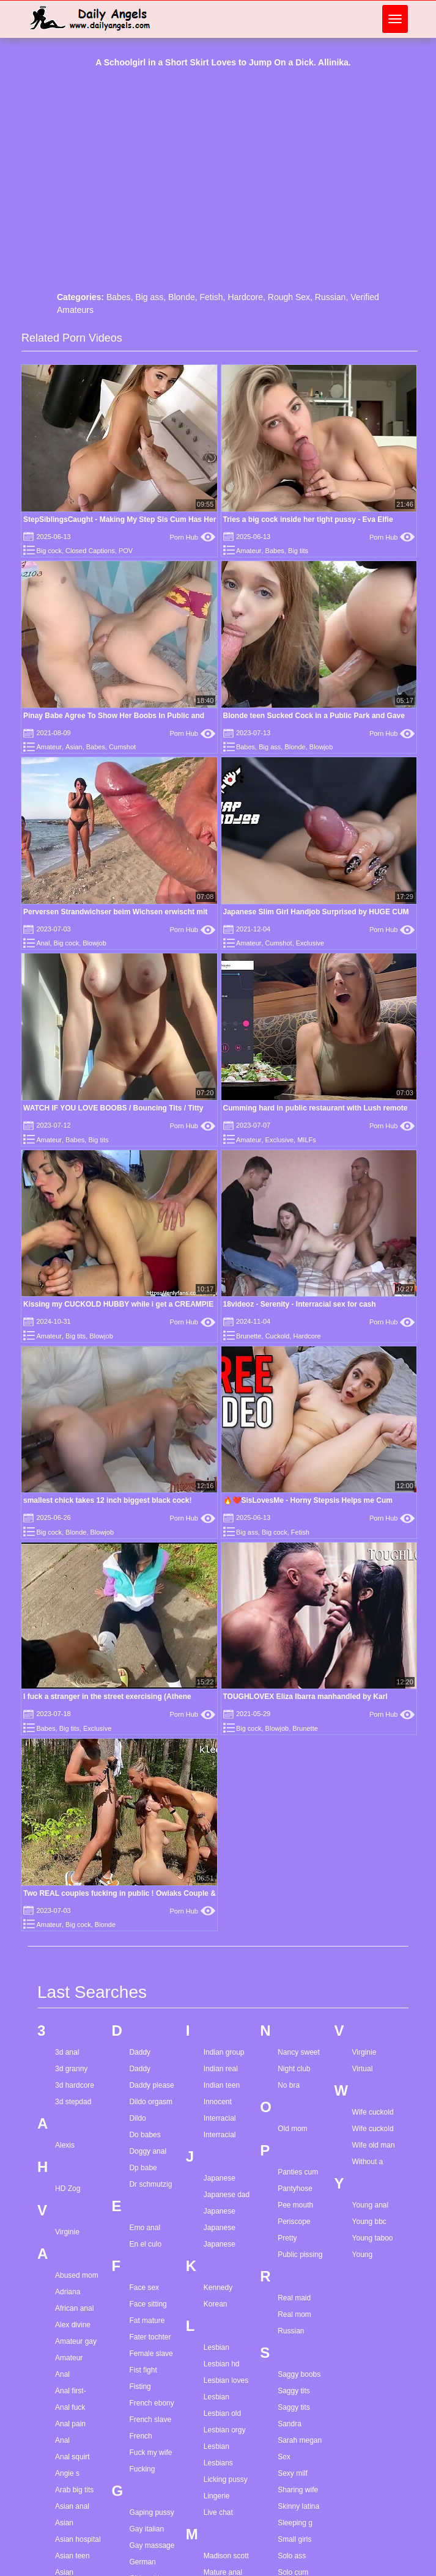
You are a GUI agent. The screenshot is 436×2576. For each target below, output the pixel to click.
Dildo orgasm (150, 2101)
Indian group (224, 2052)
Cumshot (122, 746)
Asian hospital (78, 2539)
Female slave (150, 2353)
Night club (294, 2068)
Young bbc (369, 2221)
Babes (118, 297)
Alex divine (73, 2325)
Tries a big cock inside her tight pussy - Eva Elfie (308, 519)
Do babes (144, 2134)
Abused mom (76, 2275)
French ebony (151, 2403)
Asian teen (72, 2556)
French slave (150, 2419)
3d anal (67, 2052)
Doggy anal (147, 2151)
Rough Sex (289, 297)
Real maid (294, 2298)
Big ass (149, 297)
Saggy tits (294, 2391)
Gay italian (146, 2529)
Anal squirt (72, 2457)
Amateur (249, 550)
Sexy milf (293, 2473)
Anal (43, 943)
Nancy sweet (299, 2052)
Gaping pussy (151, 2512)
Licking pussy (226, 2479)
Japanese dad (226, 2194)
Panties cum (298, 2172)
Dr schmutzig (150, 2184)
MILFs (306, 1139)
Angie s (67, 2473)
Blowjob (321, 746)
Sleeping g (295, 2523)
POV (126, 550)
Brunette (249, 1336)
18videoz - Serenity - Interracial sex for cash (299, 1304)
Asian (74, 746)
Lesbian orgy (225, 2430)
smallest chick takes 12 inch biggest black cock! (107, 1500)
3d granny (71, 2068)
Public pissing (300, 2254)
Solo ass (292, 2556)
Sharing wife (298, 2490)
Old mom (293, 2128)
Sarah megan (300, 2440)
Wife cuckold (373, 2112)
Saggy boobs (299, 2374)
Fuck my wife (150, 2452)
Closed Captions (90, 550)
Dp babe (143, 2167)
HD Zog (67, 2188)
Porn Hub (192, 537)
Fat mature (146, 2320)
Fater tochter (150, 2337)
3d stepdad (73, 2101)
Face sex (144, 2287)
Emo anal (144, 2227)
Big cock (49, 550)
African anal (74, 2308)
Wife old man (373, 2145)
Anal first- (70, 2391)
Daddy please (151, 2085)
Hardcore (245, 297)
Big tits (298, 550)
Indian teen (222, 2085)
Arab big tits (74, 2490)
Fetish (211, 297)
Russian (330, 297)
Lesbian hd (222, 2364)
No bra (289, 2085)
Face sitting (147, 2304)
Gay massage (151, 2545)
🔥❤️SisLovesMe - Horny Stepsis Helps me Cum (308, 1500)
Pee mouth (295, 2205)
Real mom (294, 2314)
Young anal (370, 2205)
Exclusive (310, 943)
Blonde (181, 297)
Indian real (221, 2068)
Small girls (294, 2539)
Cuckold (277, 1336)
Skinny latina (298, 2506)
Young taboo (372, 2238)
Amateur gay (76, 2341)
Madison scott (226, 2556)
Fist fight (143, 2370)
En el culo (145, 2244)
